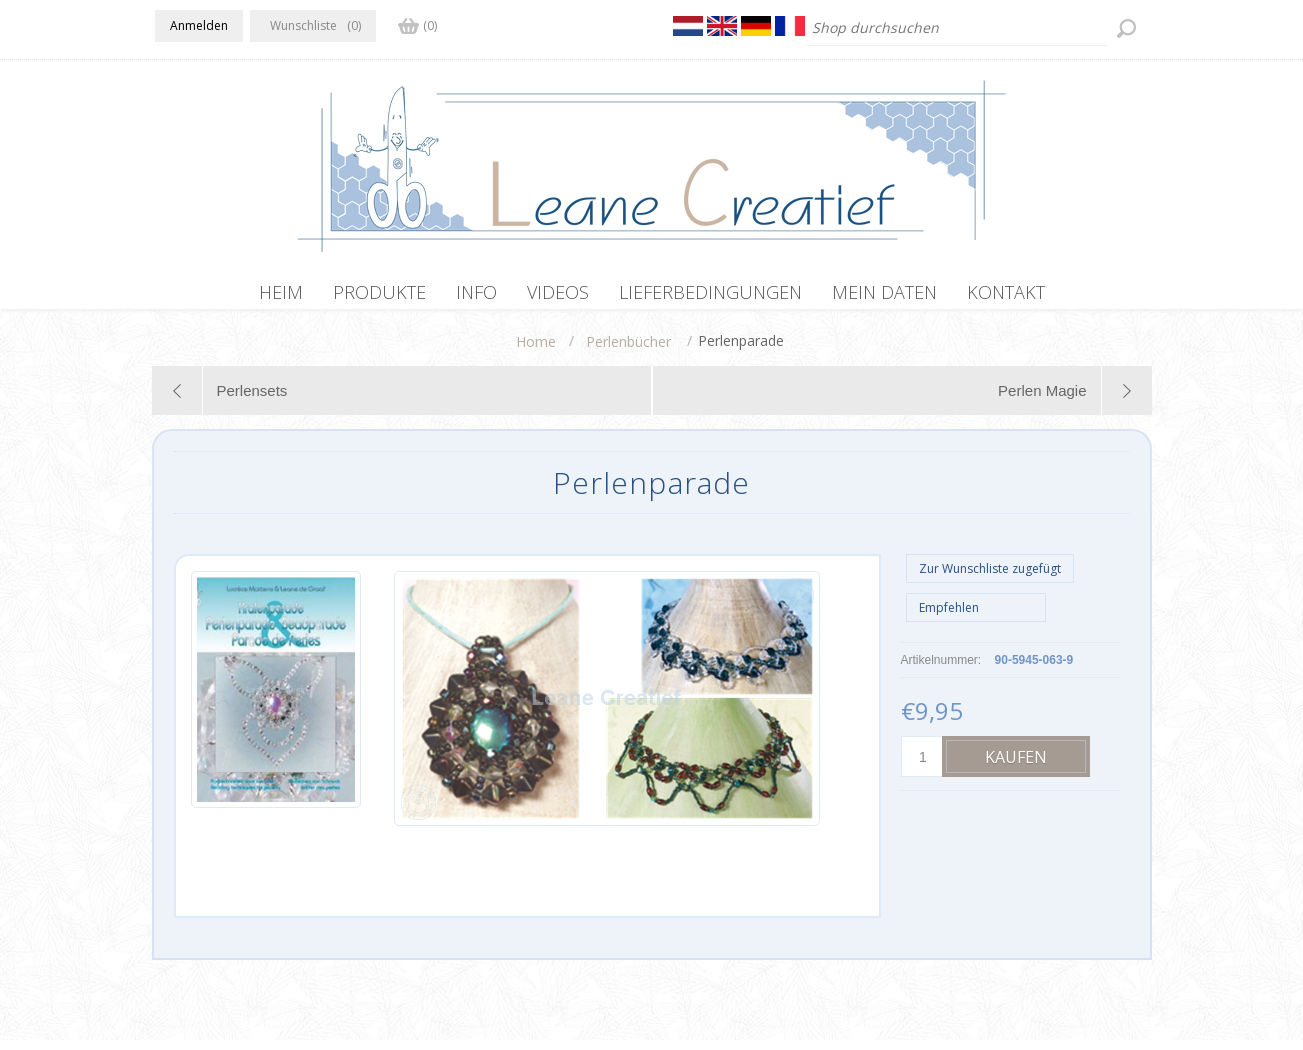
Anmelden (199, 25)
